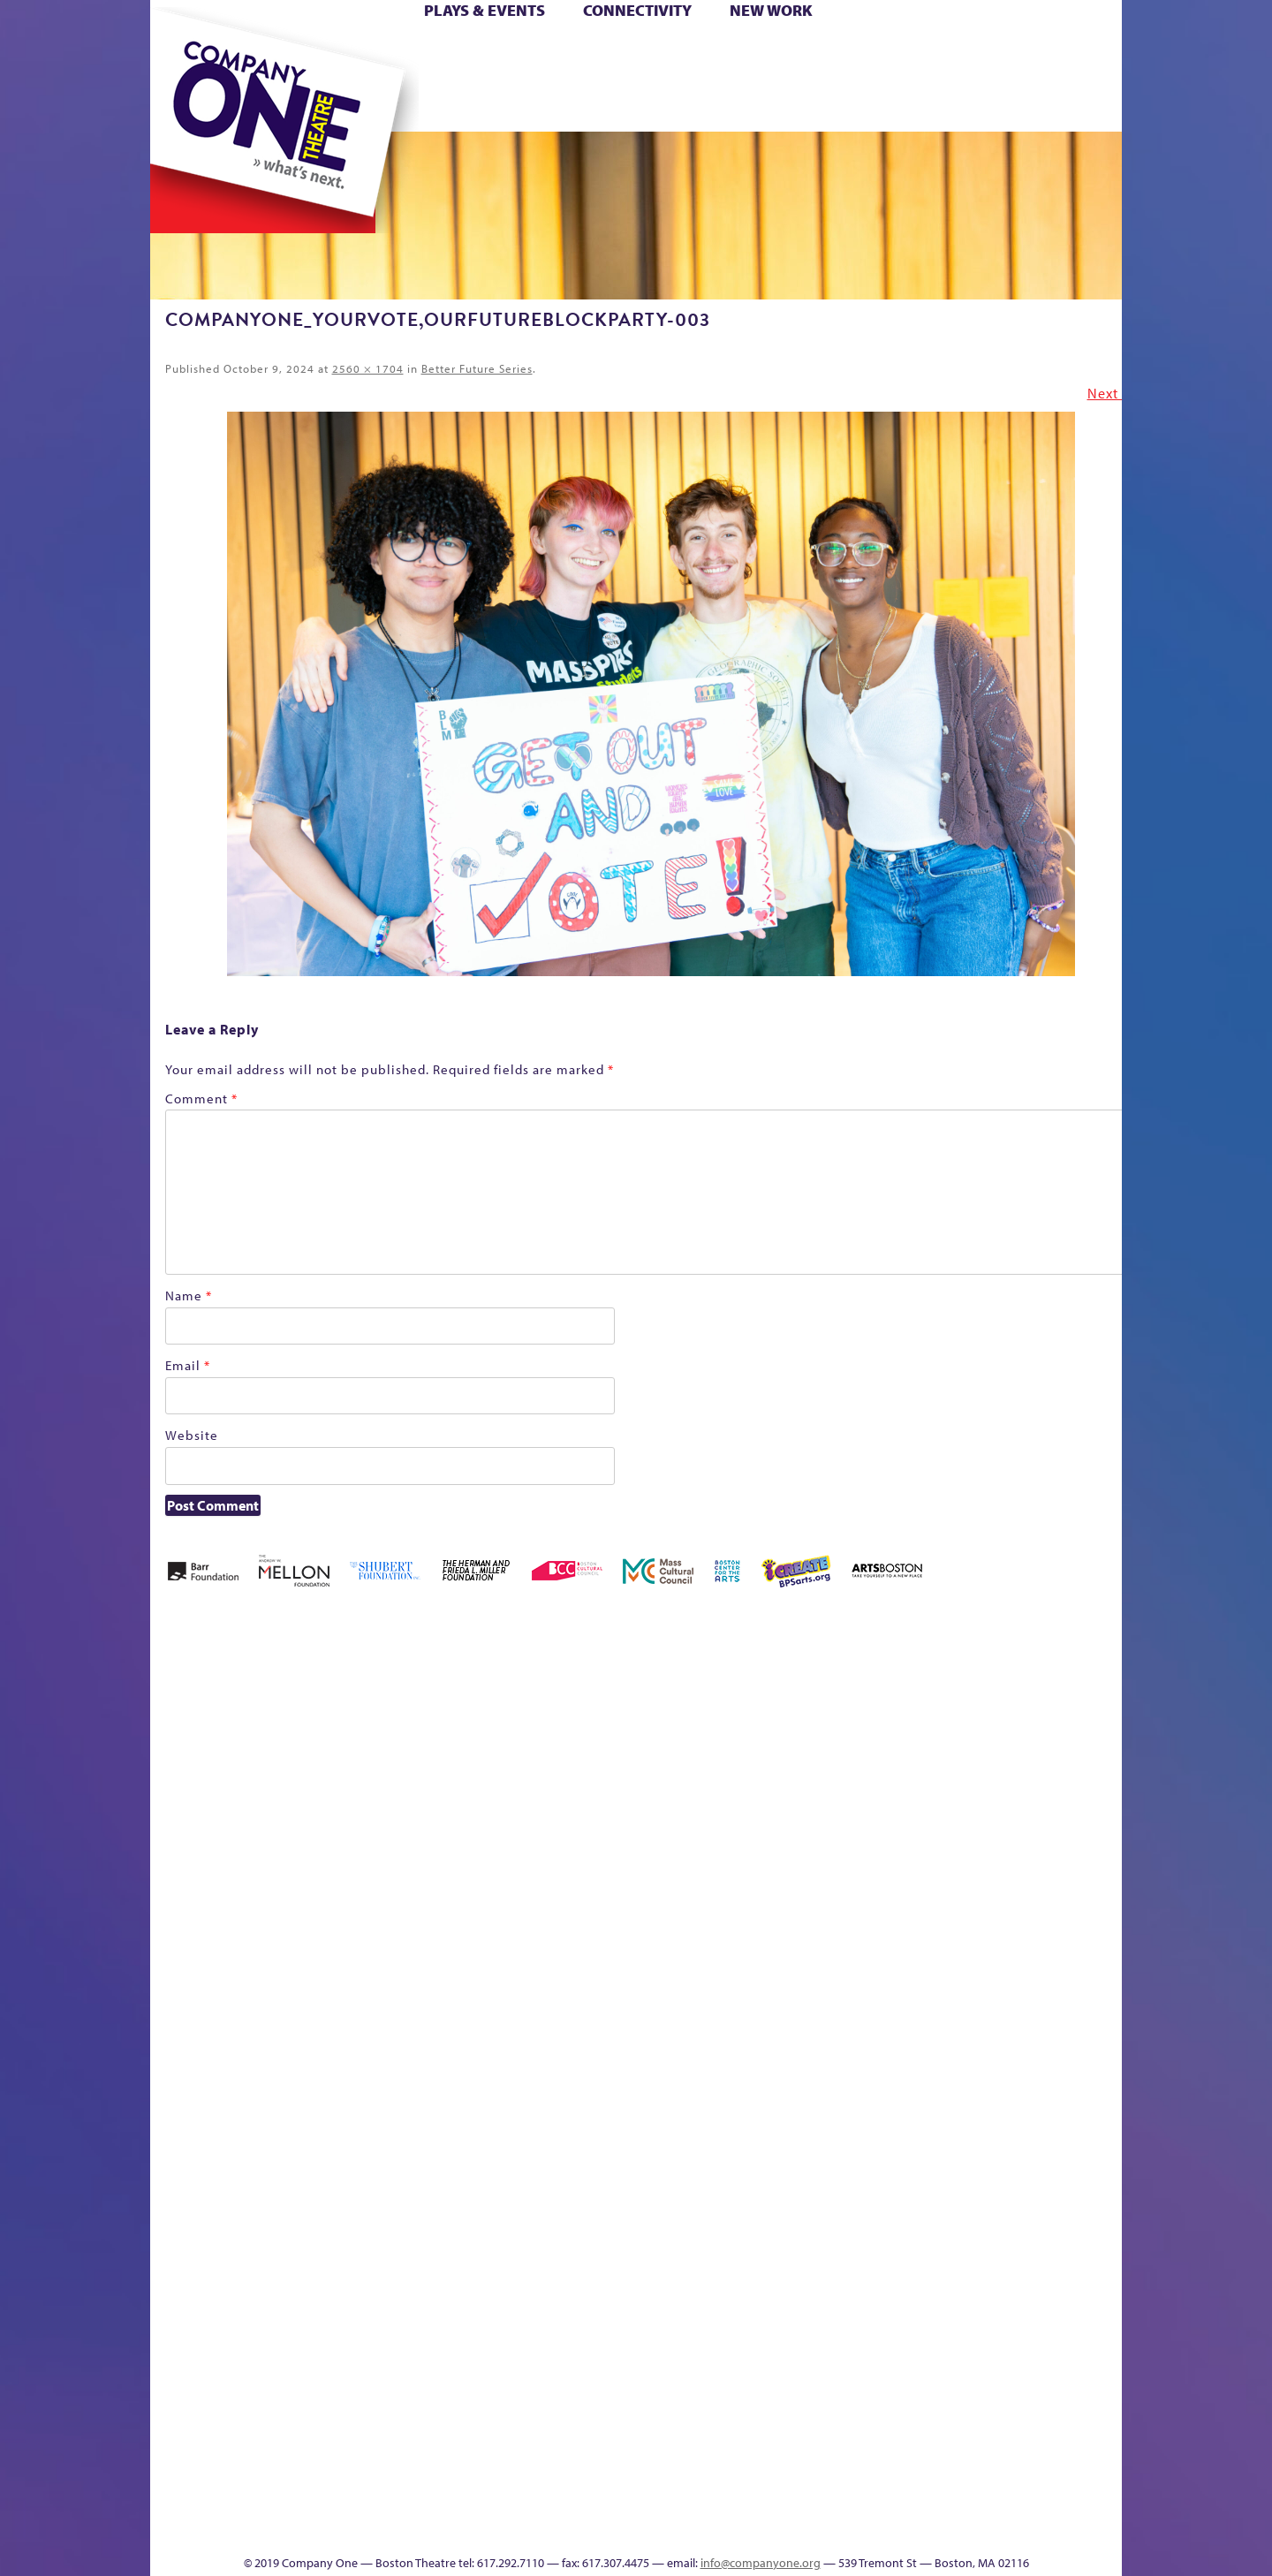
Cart (803, 52)
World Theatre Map (805, 2316)
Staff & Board (987, 2024)
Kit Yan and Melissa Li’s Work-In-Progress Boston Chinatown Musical (293, 1918)
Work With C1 (465, 2501)
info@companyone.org (760, 2563)
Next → (1112, 393)
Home (179, 52)
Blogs (800, 2368)
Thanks (891, 105)
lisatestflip (367, 2050)
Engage (817, 105)
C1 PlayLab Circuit (806, 2130)
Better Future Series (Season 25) (507, 1706)
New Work (771, 10)
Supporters (961, 2527)
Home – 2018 (1095, 1733)
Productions (704, 2527)
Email (187, 1365)
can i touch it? (761, 1733)
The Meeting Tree (398, 2501)
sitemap (559, 105)
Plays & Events (484, 10)
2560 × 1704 (368, 368)
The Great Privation (290, 2501)
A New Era (279, 1733)
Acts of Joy (353, 1733)
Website (191, 1435)
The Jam (373, 105)
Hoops (219, 78)
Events (802, 2527)
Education (957, 1759)
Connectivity (637, 10)
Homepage (181, 2050)
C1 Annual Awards (990, 2501)
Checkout (844, 1759)
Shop (955, 78)
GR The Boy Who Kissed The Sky (1022, 1680)
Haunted (1065, 1759)
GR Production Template (997, 1733)
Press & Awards (1073, 105)
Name (188, 1295)
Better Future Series (477, 368)
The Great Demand (250, 2501)
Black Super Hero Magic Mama (614, 1706)
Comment (201, 1098)
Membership (407, 2050)
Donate (926, 52)
